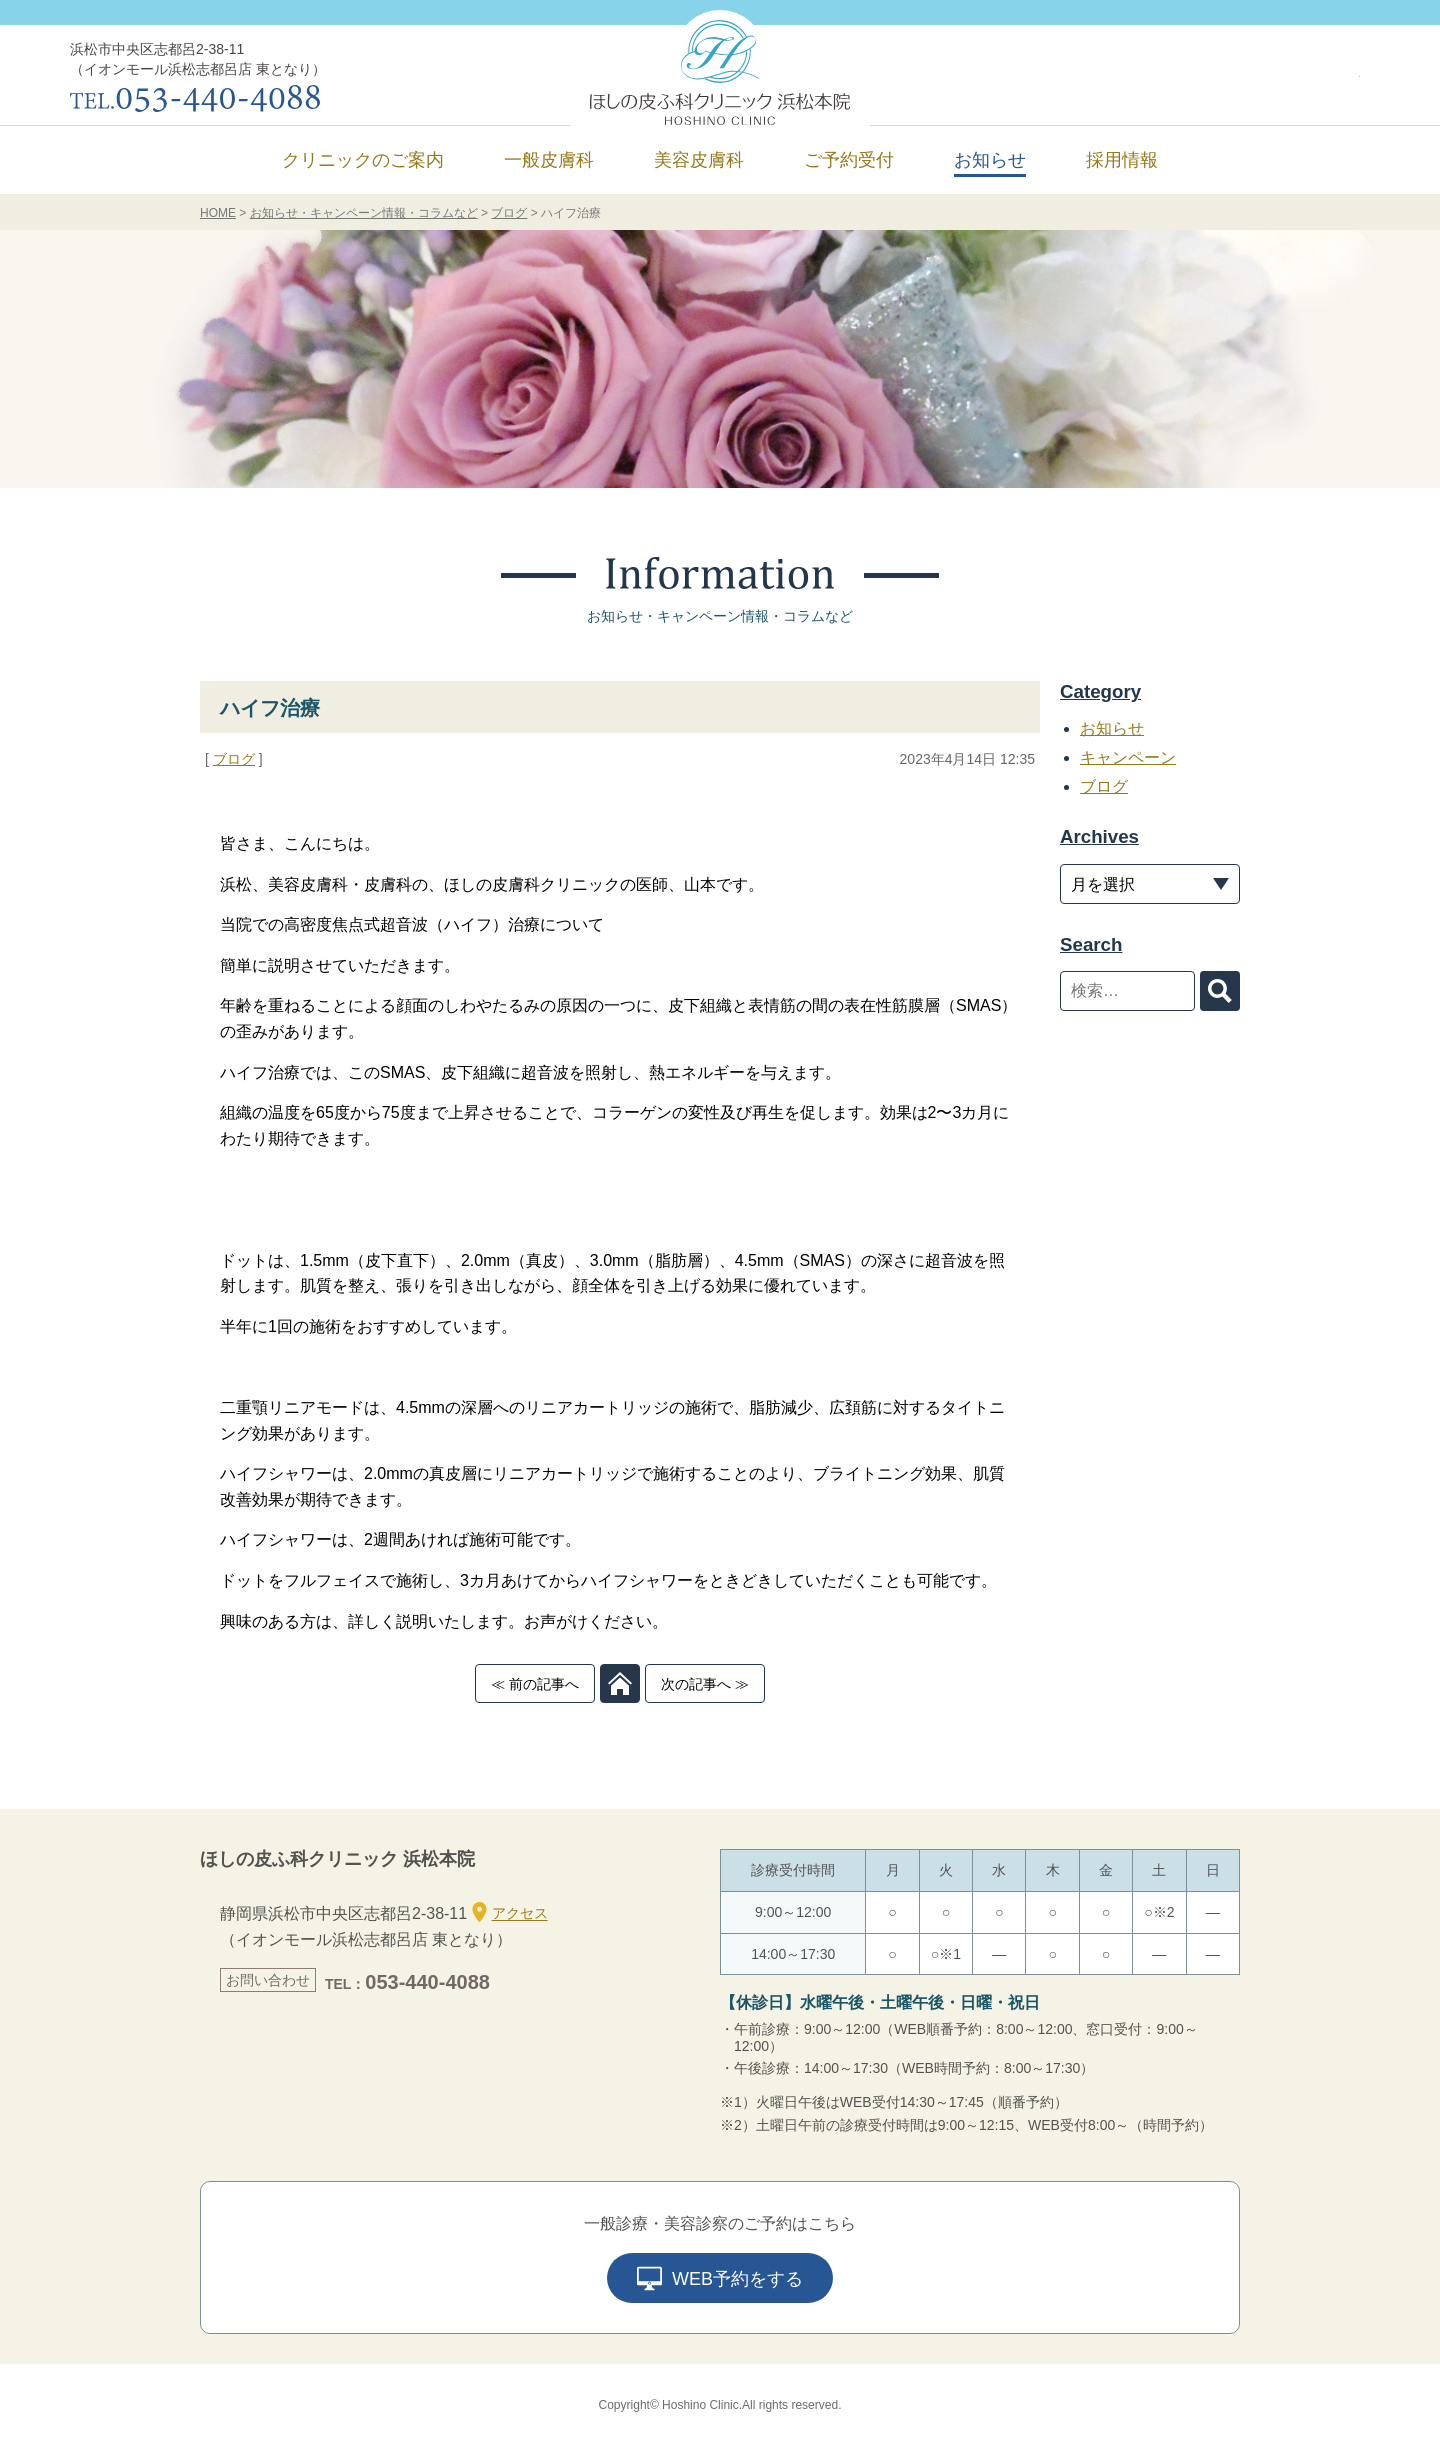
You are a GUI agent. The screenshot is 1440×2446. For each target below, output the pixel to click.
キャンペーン (1128, 757)
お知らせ (990, 160)
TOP (620, 1683)
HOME (218, 213)
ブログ (509, 213)
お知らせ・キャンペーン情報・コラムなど (364, 213)
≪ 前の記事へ (535, 1684)
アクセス (510, 1912)
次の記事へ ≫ (705, 1684)
